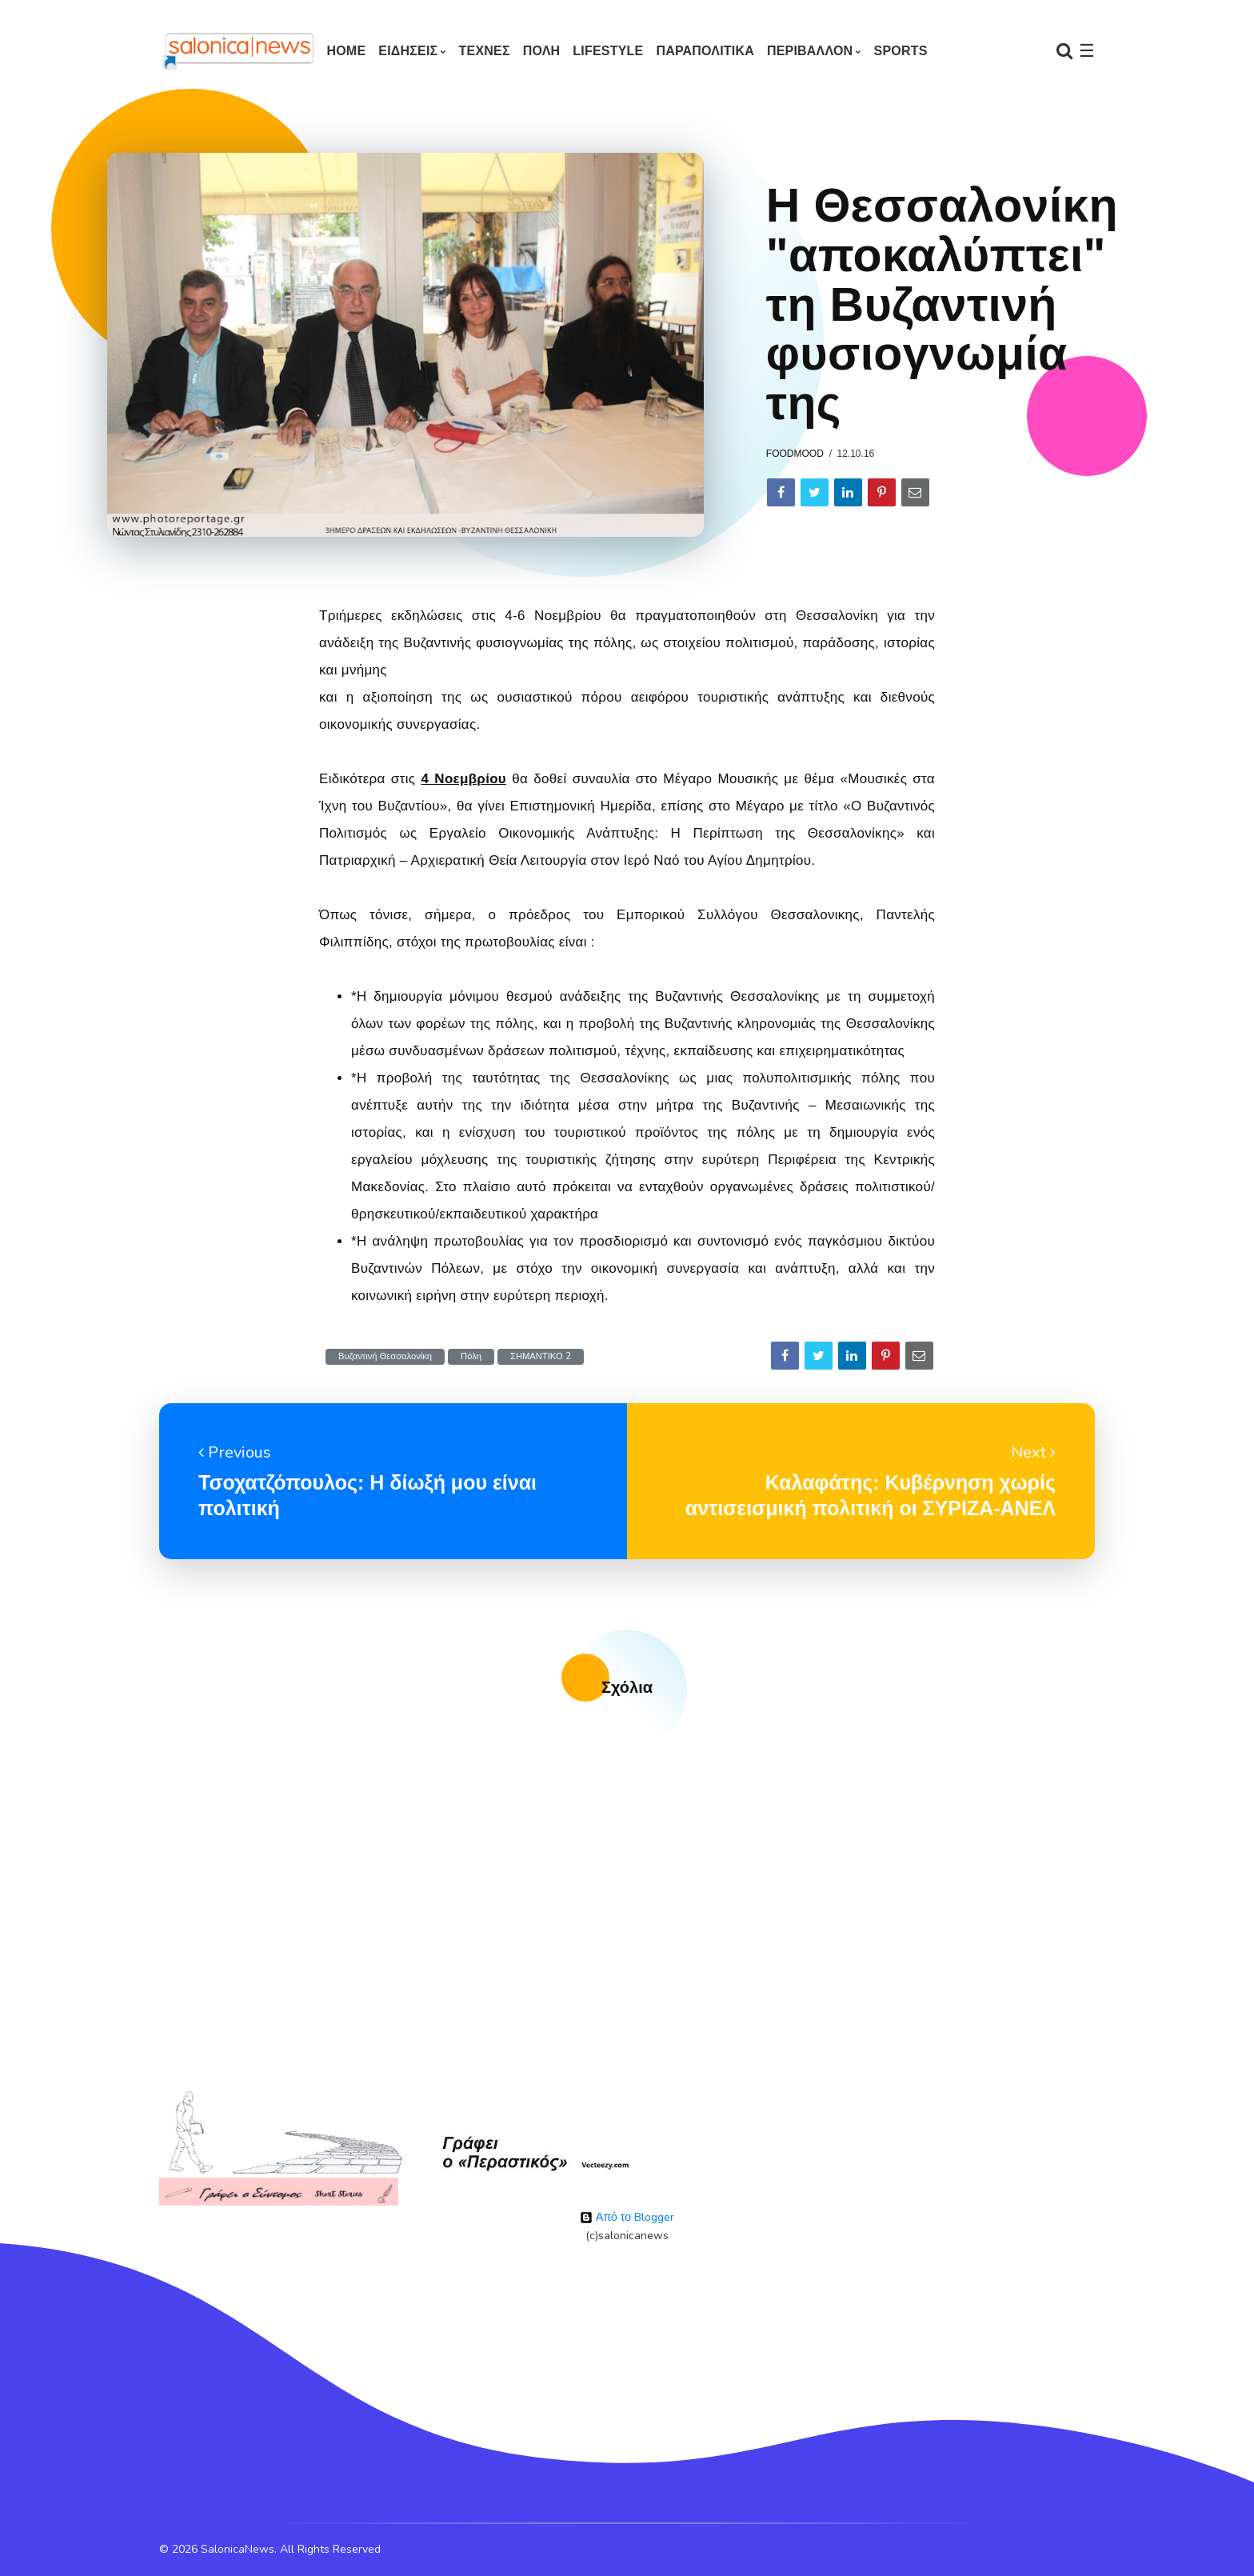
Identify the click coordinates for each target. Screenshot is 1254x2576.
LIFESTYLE (608, 51)
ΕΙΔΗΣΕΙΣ (407, 51)
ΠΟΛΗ (542, 51)
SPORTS (901, 51)
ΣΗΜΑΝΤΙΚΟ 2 (540, 1356)
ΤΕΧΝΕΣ (484, 51)
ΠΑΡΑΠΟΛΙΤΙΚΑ (705, 51)
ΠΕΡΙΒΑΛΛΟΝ (810, 51)
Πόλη (471, 1356)
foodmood (795, 453)
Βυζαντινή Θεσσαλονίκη (385, 1356)
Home (345, 51)
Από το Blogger (627, 2217)
